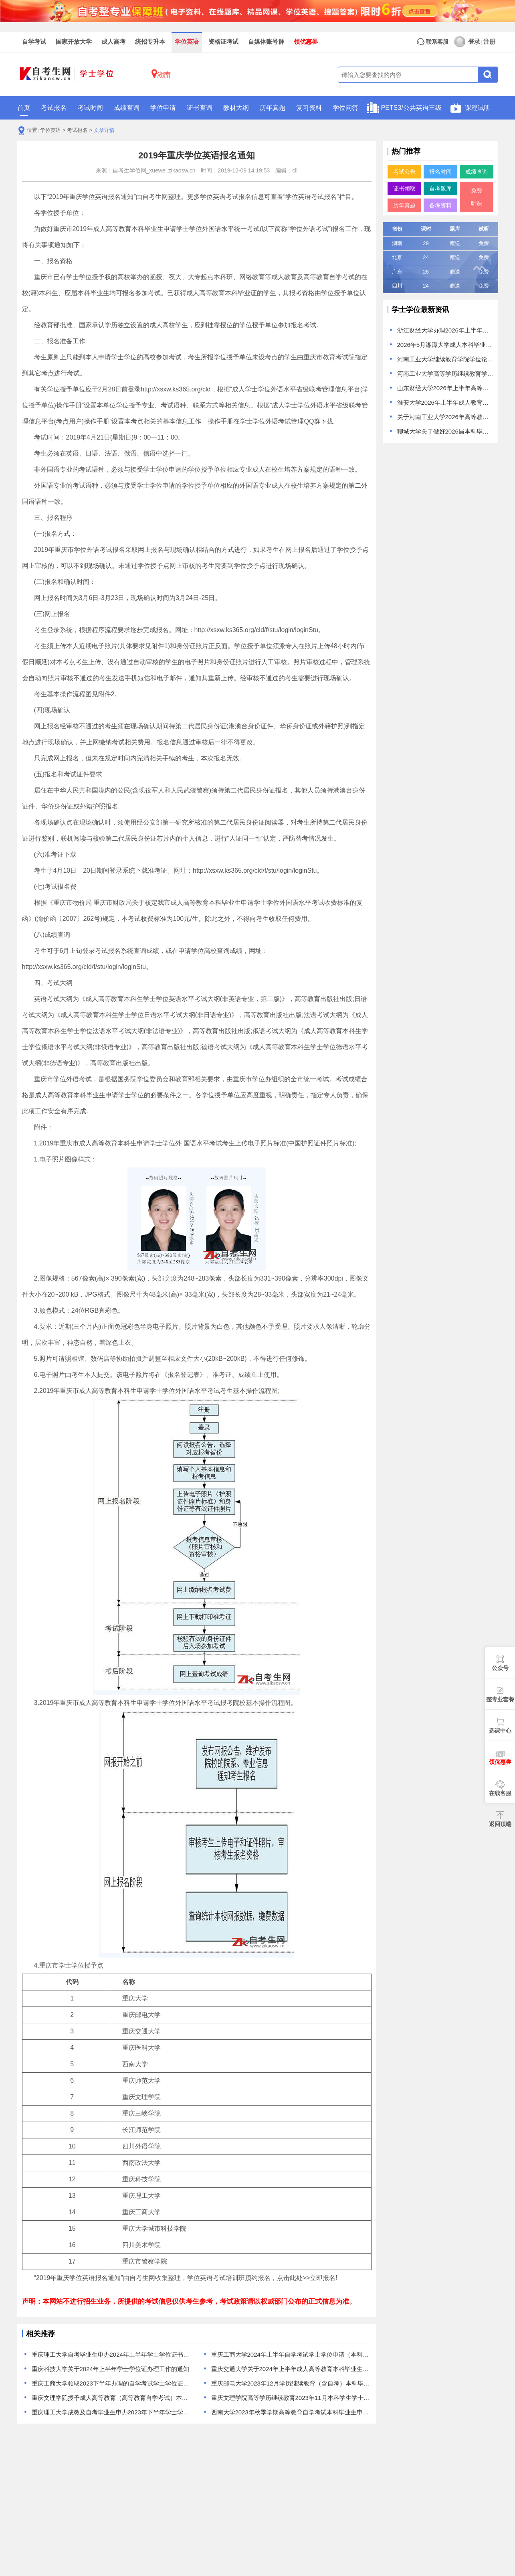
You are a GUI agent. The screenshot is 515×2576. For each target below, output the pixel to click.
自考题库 (440, 188)
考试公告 (404, 171)
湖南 (161, 74)
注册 (489, 42)
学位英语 (187, 42)
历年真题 (272, 107)
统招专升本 (150, 42)
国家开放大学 (74, 42)
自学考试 (34, 42)
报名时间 (440, 171)
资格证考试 (223, 42)
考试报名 (54, 107)
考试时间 (90, 107)
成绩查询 (126, 107)
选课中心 (500, 1730)
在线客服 (500, 1793)
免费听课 (476, 197)
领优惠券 (306, 42)
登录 (467, 41)
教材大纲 (236, 107)
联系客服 (432, 42)
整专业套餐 (500, 1699)
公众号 (500, 1668)
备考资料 (440, 205)
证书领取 (404, 188)
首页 (23, 110)
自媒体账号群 (266, 42)
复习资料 (309, 107)
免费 (484, 243)
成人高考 (113, 42)
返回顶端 (500, 1824)
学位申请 (163, 107)
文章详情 (104, 130)
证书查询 (199, 107)
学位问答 (345, 107)
